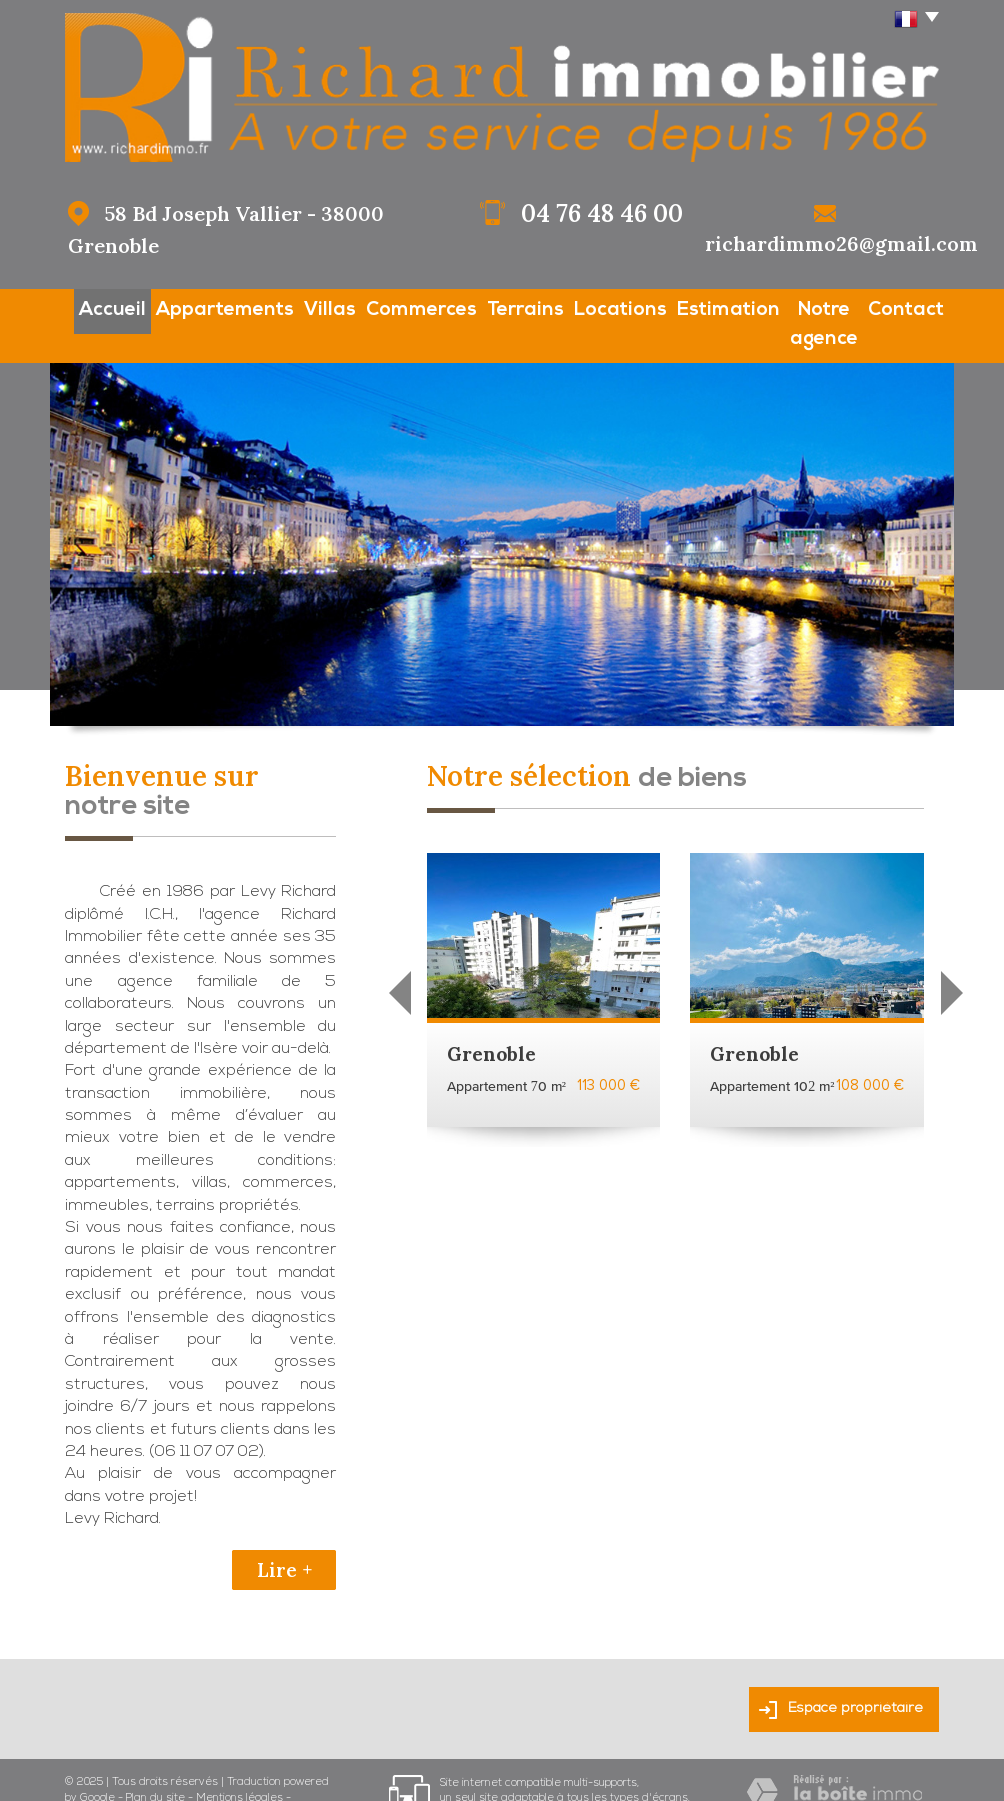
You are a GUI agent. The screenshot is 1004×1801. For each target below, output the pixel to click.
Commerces (389, 307)
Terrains (490, 307)
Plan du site (155, 1762)
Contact (910, 307)
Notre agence (804, 307)
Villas (298, 307)
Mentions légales (239, 1762)
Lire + (284, 1534)
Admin (152, 1777)
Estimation (689, 307)
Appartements (196, 307)
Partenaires (95, 1777)
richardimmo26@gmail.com (841, 243)
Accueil (90, 307)
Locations (585, 307)
